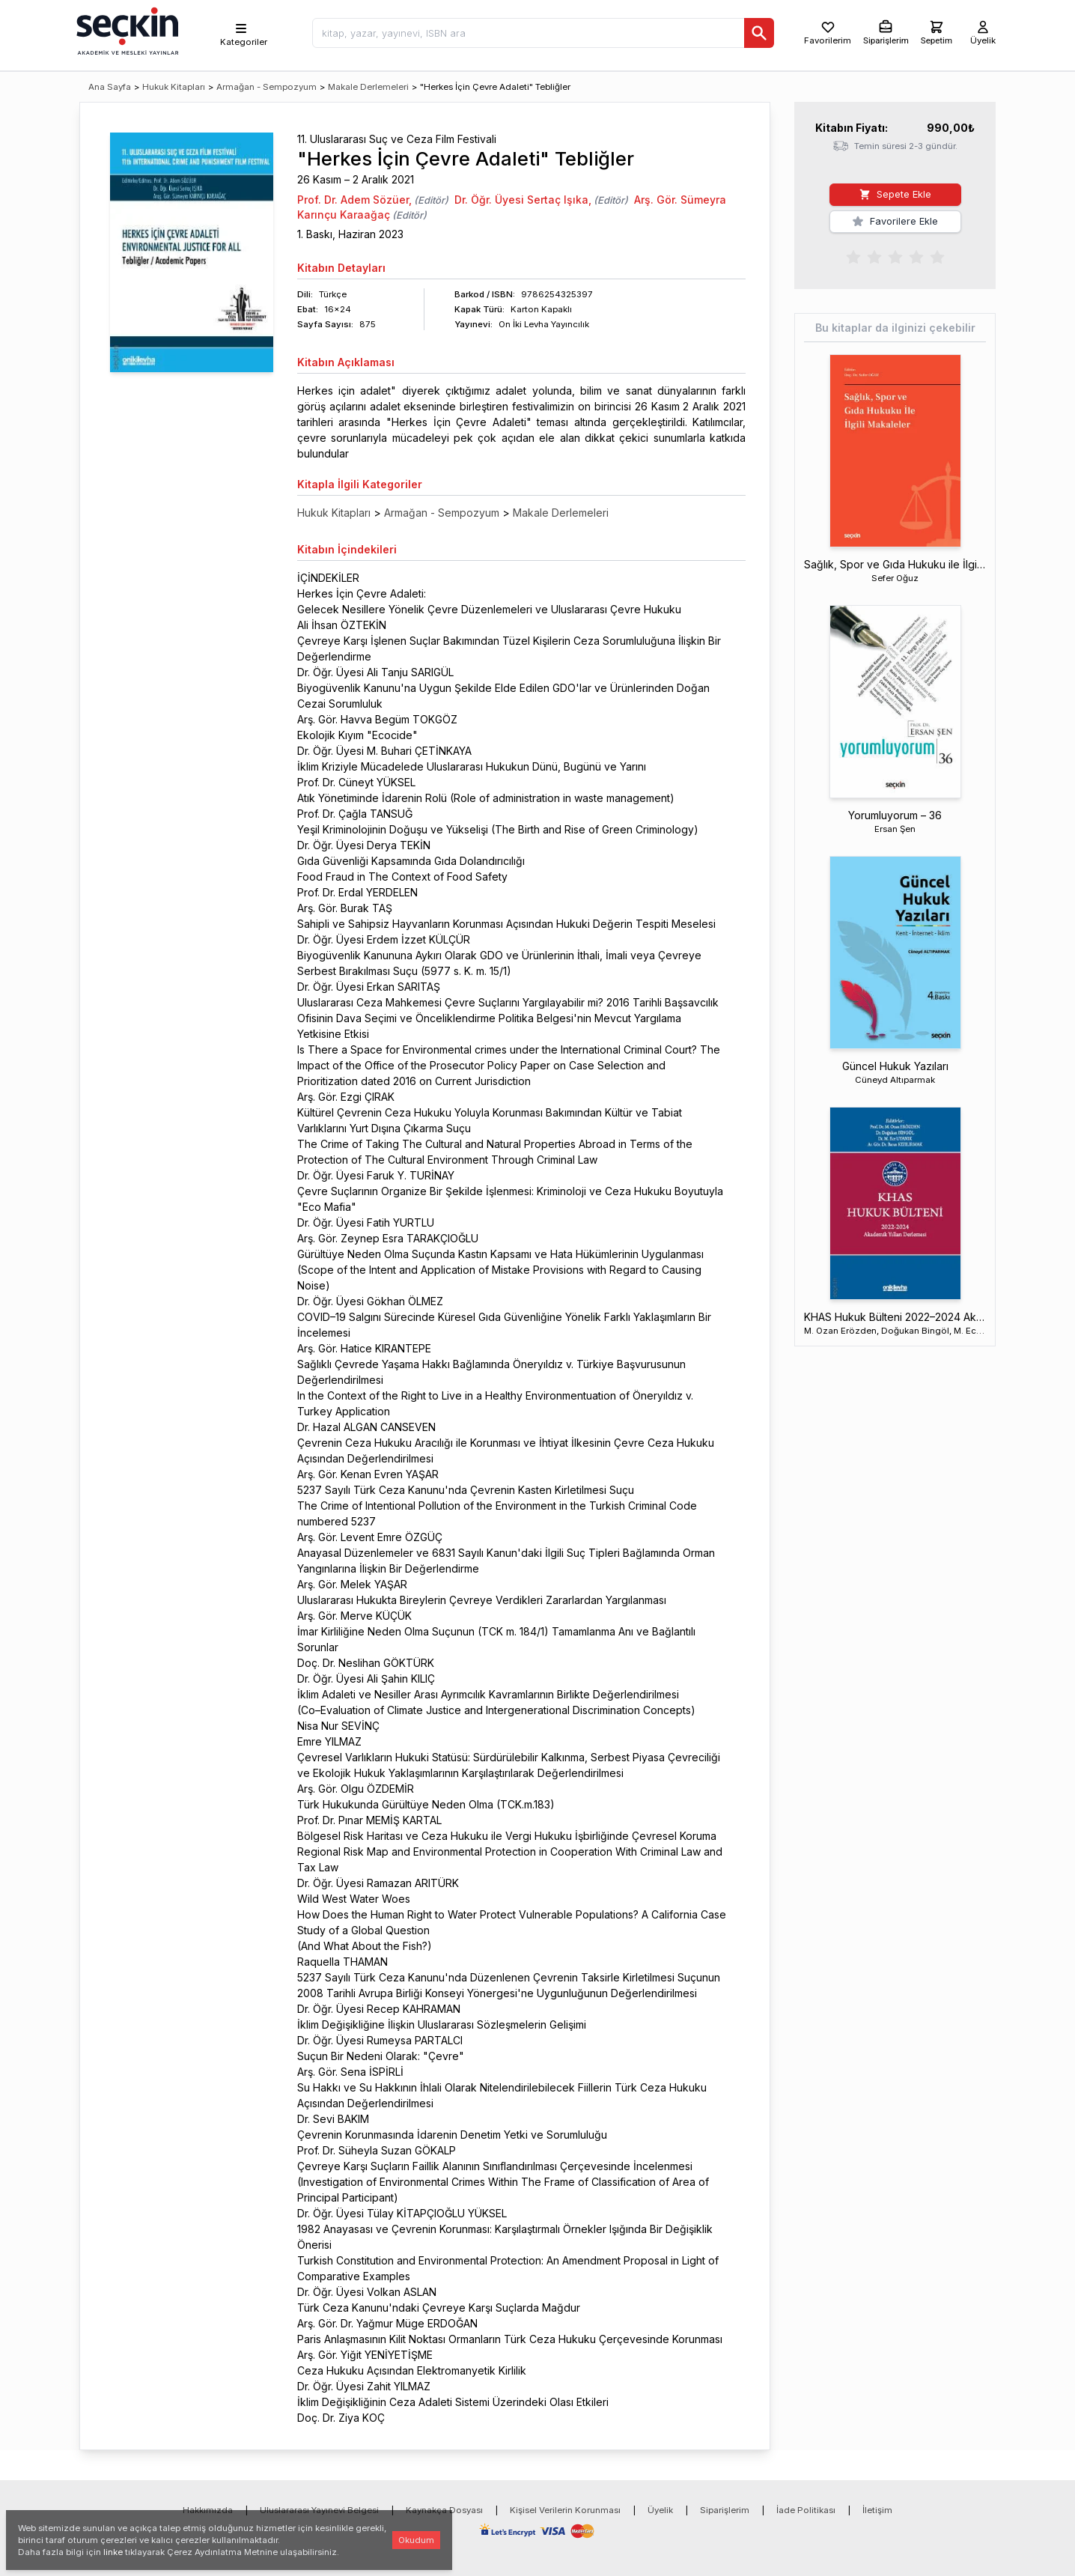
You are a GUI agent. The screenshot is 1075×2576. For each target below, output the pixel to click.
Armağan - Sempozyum (266, 87)
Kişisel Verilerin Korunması (565, 2510)
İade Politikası (805, 2510)
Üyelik (660, 2510)
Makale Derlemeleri (368, 87)
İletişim (877, 2510)
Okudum (416, 2540)
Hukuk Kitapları (173, 87)
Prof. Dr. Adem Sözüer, (354, 199)
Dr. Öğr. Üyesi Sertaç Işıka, (522, 199)
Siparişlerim (724, 2510)
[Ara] (759, 33)
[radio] (853, 256)
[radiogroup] (895, 256)
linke (113, 2552)
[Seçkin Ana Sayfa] (125, 30)
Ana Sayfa (109, 87)
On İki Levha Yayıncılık (544, 324)
